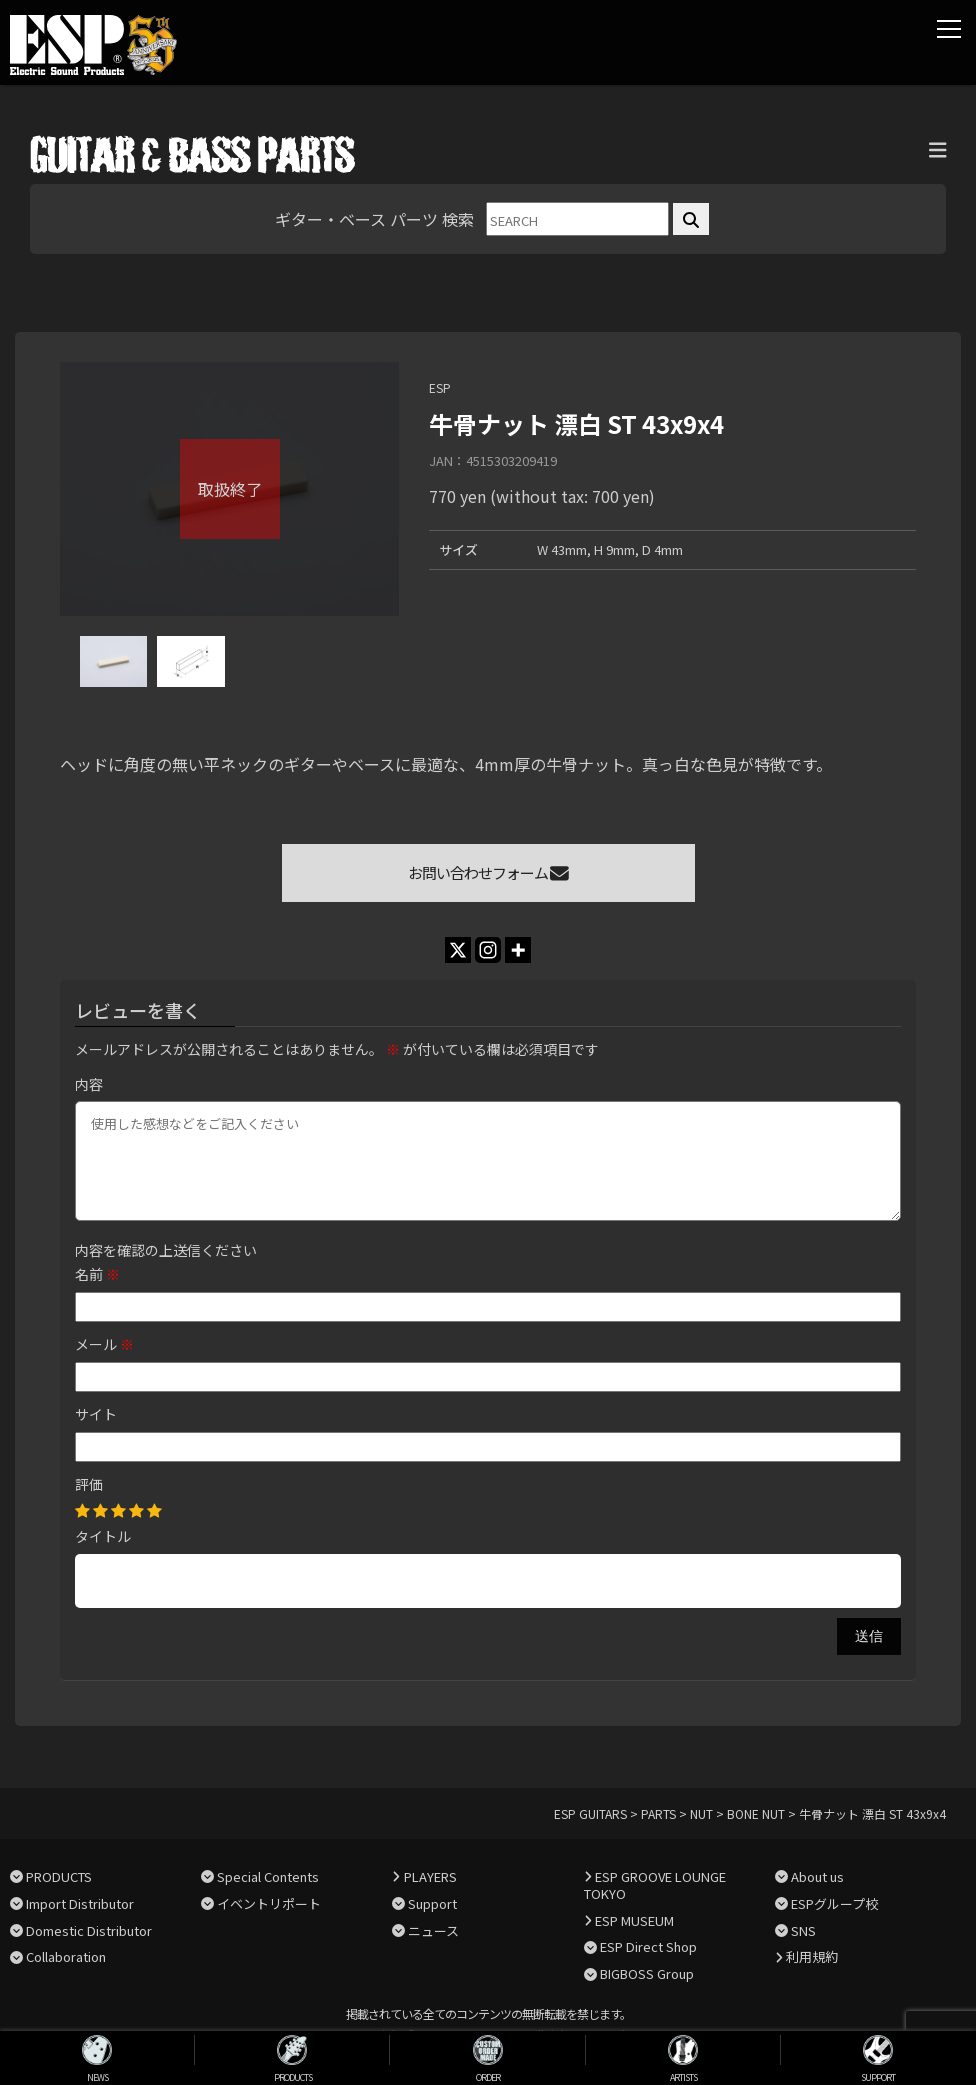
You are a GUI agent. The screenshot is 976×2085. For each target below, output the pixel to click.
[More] (518, 950)
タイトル (103, 1536)
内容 (89, 1084)
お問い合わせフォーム (488, 872)
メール (104, 1344)
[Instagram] (488, 950)
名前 (97, 1274)
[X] (458, 950)
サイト (96, 1414)
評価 (89, 1484)
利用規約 (812, 1956)
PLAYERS (430, 1876)
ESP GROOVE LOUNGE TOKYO (655, 1885)
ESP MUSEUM (634, 1920)
